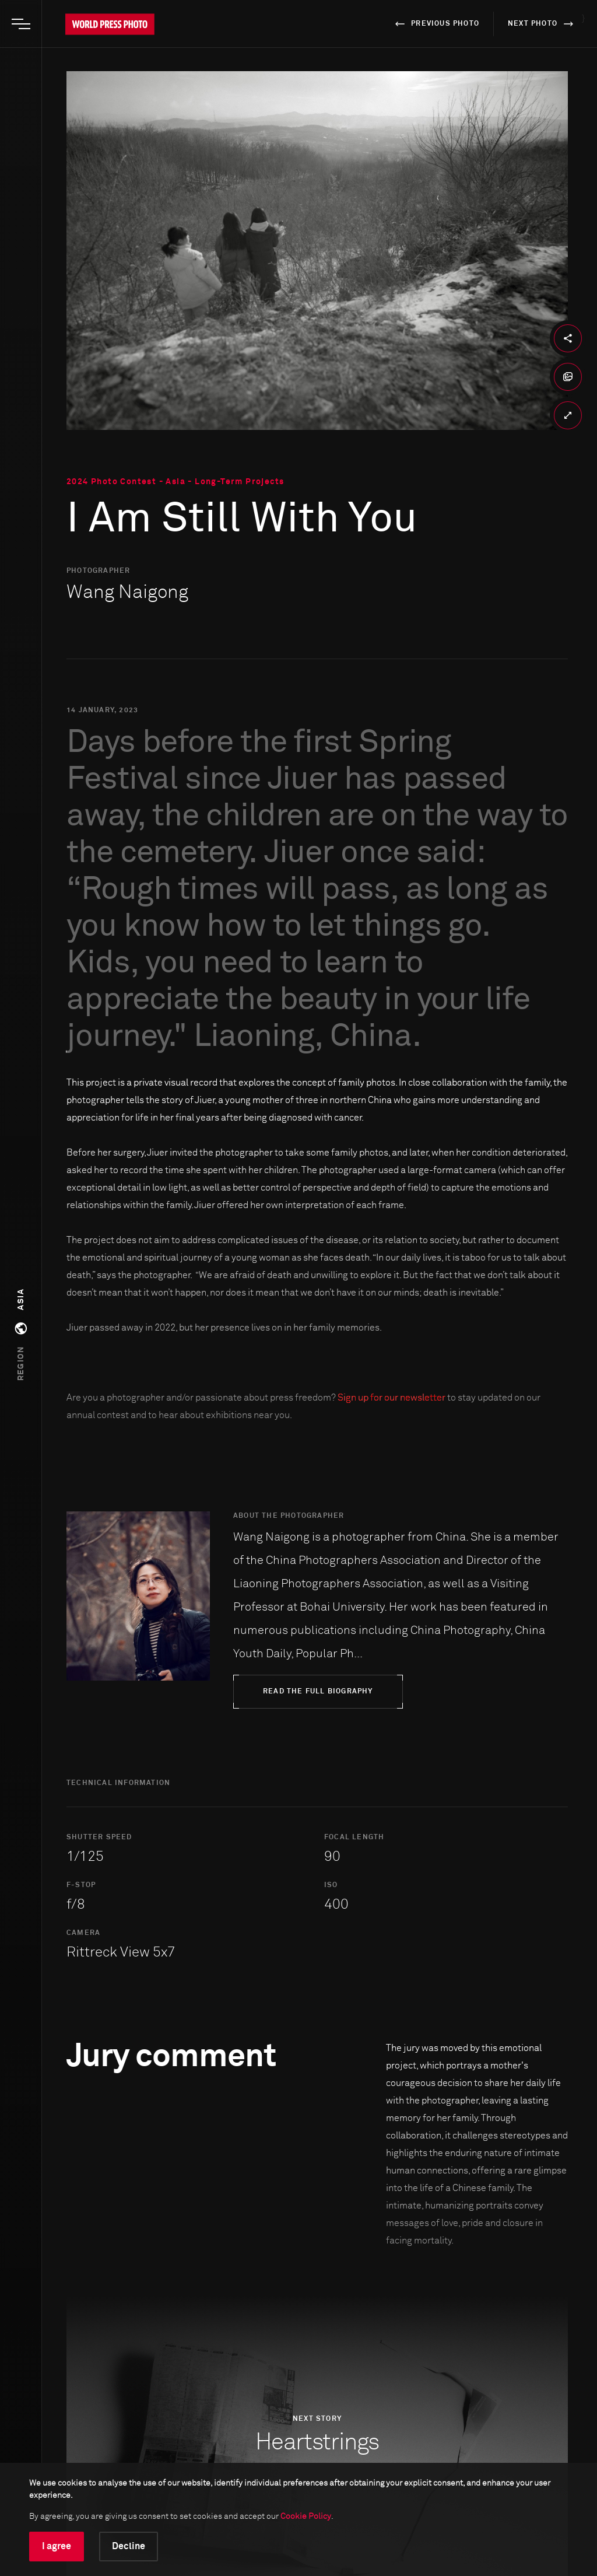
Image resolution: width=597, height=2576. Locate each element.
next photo (542, 24)
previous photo (435, 24)
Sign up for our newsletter (391, 1397)
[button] (21, 1335)
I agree (56, 2546)
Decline (128, 2546)
